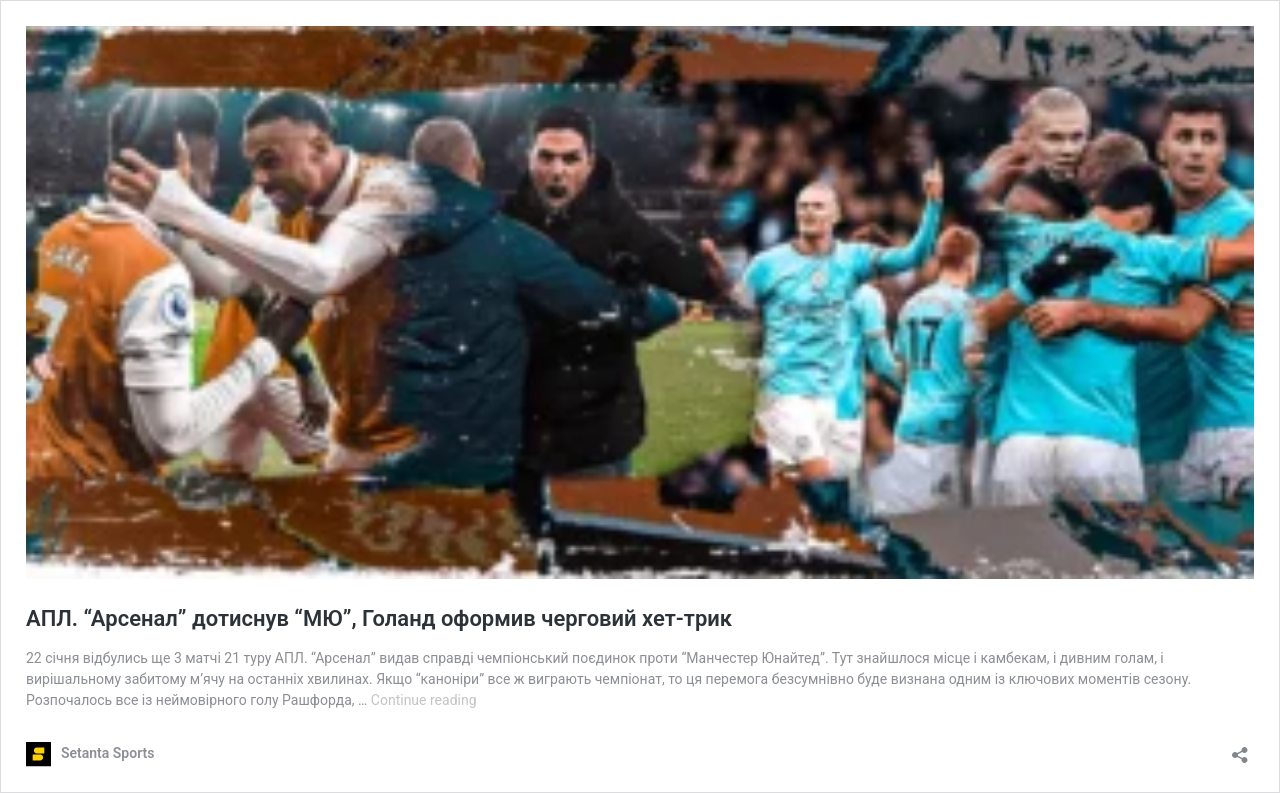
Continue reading (424, 700)
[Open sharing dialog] (1240, 748)
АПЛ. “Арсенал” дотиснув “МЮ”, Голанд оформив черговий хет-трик (382, 618)
